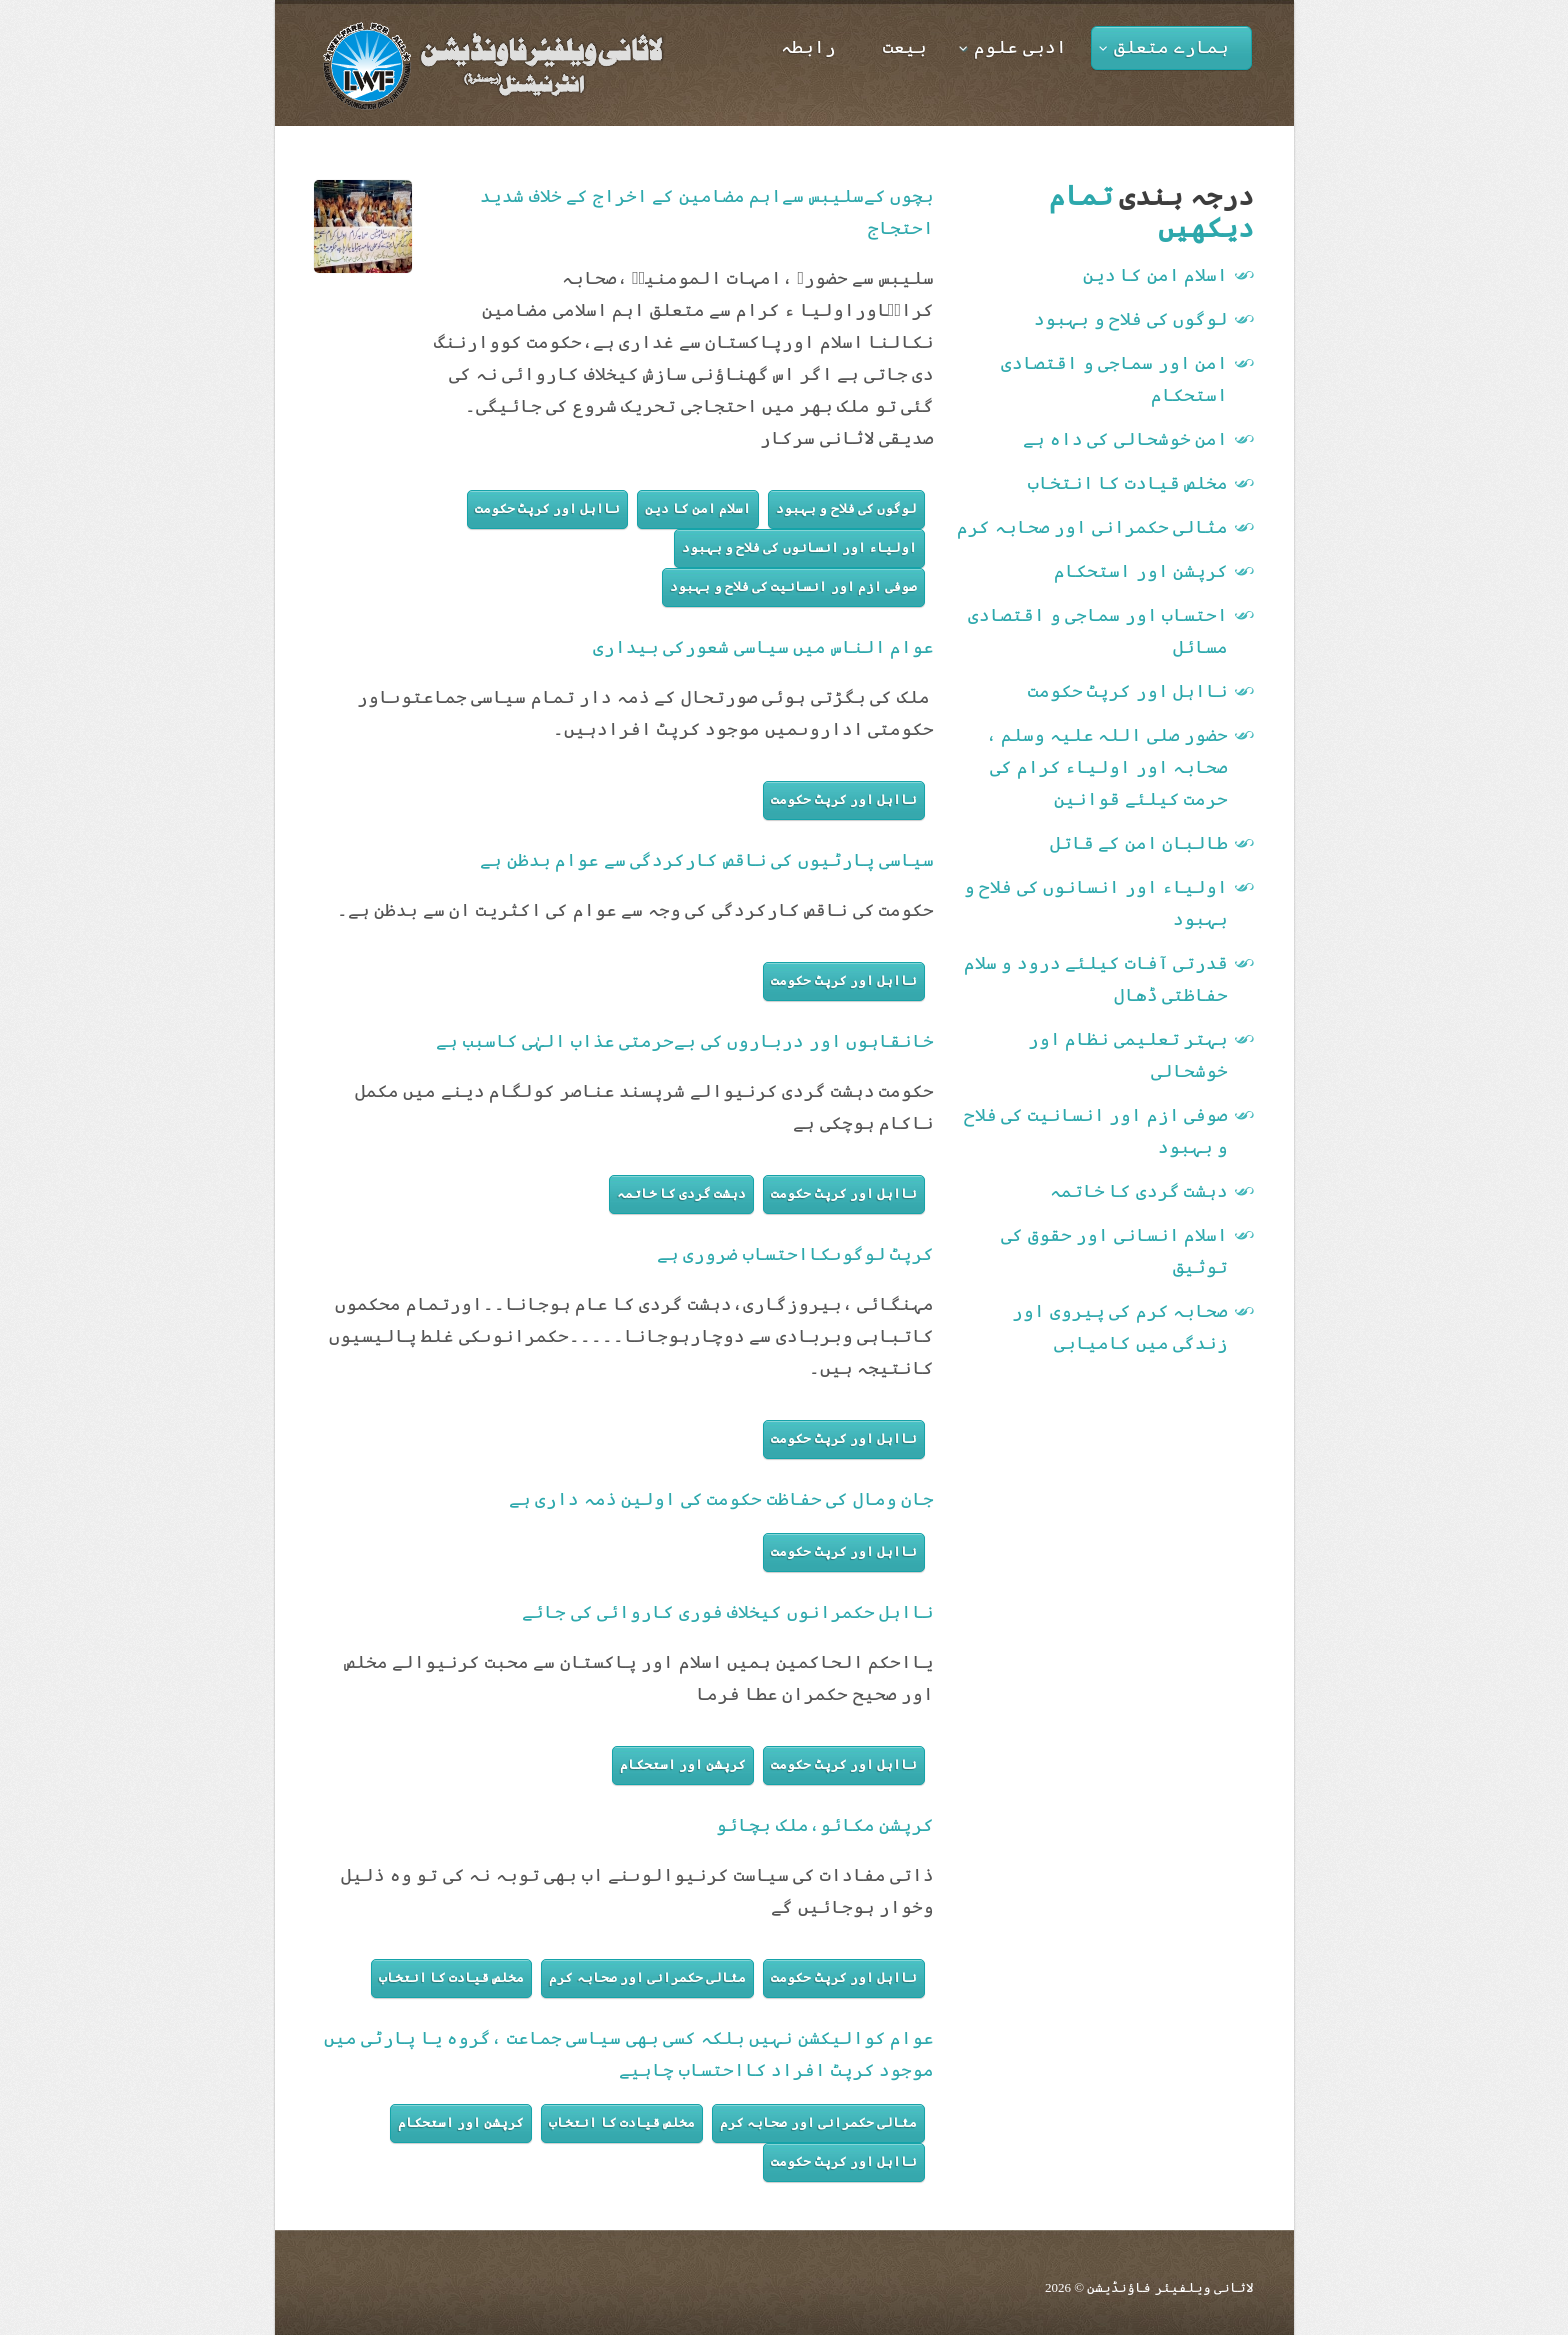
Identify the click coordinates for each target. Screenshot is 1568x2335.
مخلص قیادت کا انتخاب (452, 1977)
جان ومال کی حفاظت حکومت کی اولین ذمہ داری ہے (722, 1499)
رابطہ (808, 47)
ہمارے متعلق (1164, 47)
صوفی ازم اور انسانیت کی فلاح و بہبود (793, 586)
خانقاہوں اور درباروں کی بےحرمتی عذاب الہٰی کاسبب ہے (685, 1041)
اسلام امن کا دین (698, 508)
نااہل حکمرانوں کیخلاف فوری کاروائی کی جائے (728, 1612)
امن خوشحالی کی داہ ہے (1125, 439)
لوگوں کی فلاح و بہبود (846, 508)
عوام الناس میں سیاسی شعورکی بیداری (764, 647)
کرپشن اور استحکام (683, 1764)
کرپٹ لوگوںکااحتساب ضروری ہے (796, 1254)
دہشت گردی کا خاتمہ (682, 1193)
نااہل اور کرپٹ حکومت (548, 508)
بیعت (905, 47)
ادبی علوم (1013, 47)
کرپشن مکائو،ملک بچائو (825, 1825)
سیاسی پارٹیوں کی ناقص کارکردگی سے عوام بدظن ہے (707, 860)
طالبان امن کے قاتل (1139, 843)
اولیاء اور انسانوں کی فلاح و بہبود (800, 547)
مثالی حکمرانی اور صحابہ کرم (647, 1977)
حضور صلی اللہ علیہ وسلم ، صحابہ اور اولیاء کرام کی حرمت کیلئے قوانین (1107, 767)
